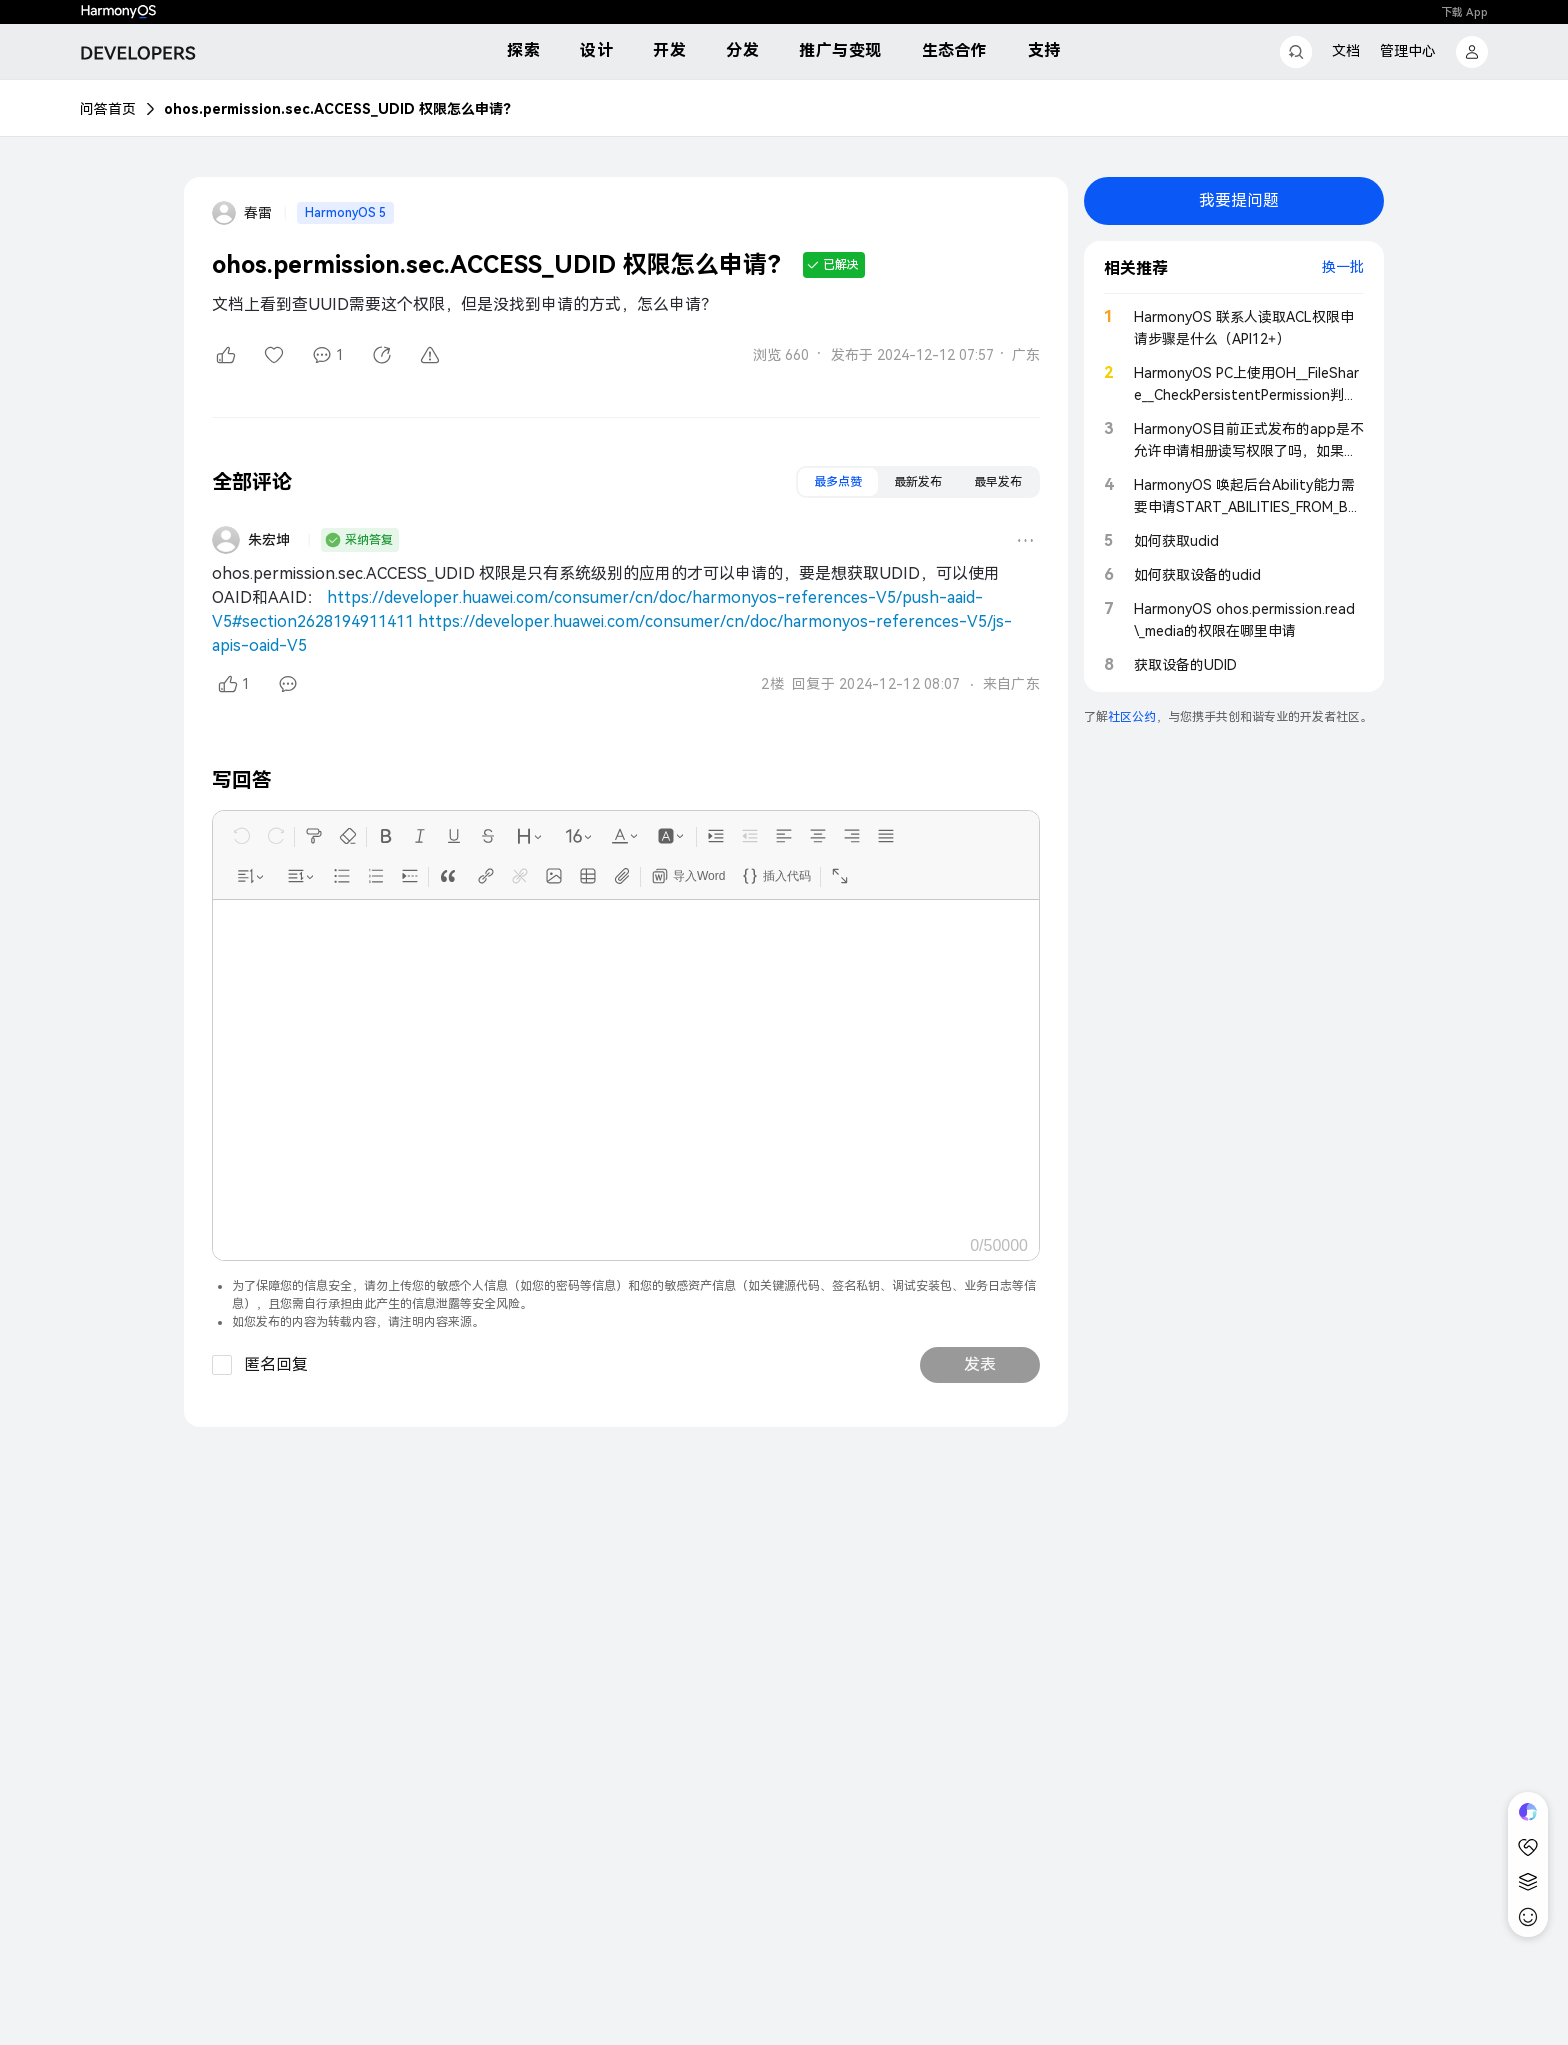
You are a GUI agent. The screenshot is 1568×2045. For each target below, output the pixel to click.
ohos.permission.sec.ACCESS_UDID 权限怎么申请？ (340, 109)
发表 (980, 1364)
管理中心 (1408, 51)
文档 (1346, 51)
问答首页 (108, 109)
